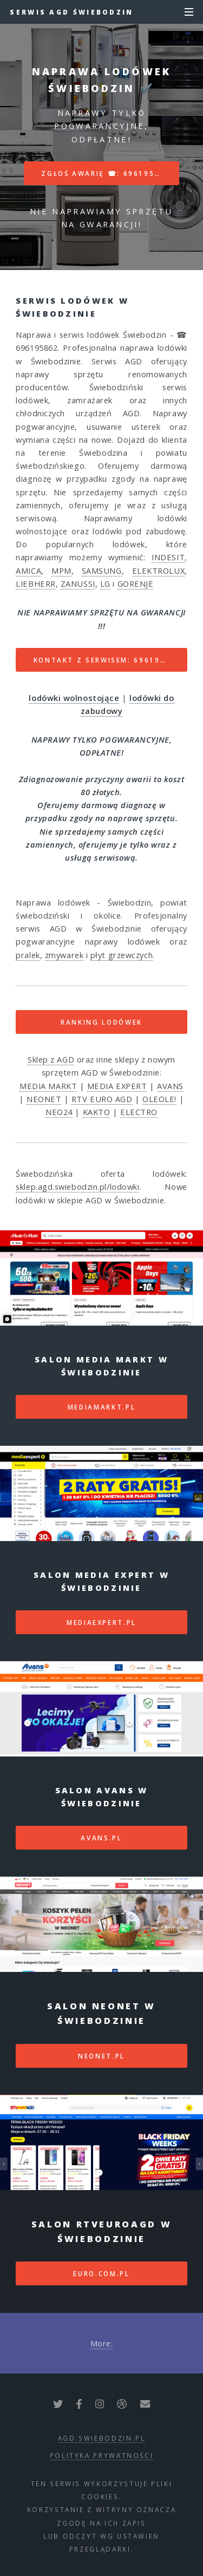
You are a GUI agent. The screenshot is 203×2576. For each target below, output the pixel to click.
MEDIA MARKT (48, 1085)
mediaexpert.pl (101, 1622)
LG (105, 583)
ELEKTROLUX (158, 570)
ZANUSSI (78, 583)
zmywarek (64, 954)
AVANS (170, 1085)
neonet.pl (101, 2055)
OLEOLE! (159, 1098)
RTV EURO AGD (102, 1098)
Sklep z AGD (51, 1059)
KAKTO (96, 1111)
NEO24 (59, 1111)
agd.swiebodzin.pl (102, 2438)
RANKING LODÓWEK (101, 1022)
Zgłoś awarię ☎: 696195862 (105, 173)
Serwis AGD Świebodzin (71, 12)
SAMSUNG (102, 570)
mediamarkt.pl (101, 1406)
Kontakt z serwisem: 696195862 (107, 660)
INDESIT (168, 557)
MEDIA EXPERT (117, 1085)
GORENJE (135, 583)
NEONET (44, 1098)
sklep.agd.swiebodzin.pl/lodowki (77, 1186)
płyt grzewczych (121, 954)
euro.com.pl (101, 2273)
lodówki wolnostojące (74, 697)
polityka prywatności (102, 2455)
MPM (61, 570)
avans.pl (101, 1837)
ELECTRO (139, 1111)
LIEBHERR (35, 583)
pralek (28, 954)
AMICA (28, 570)
